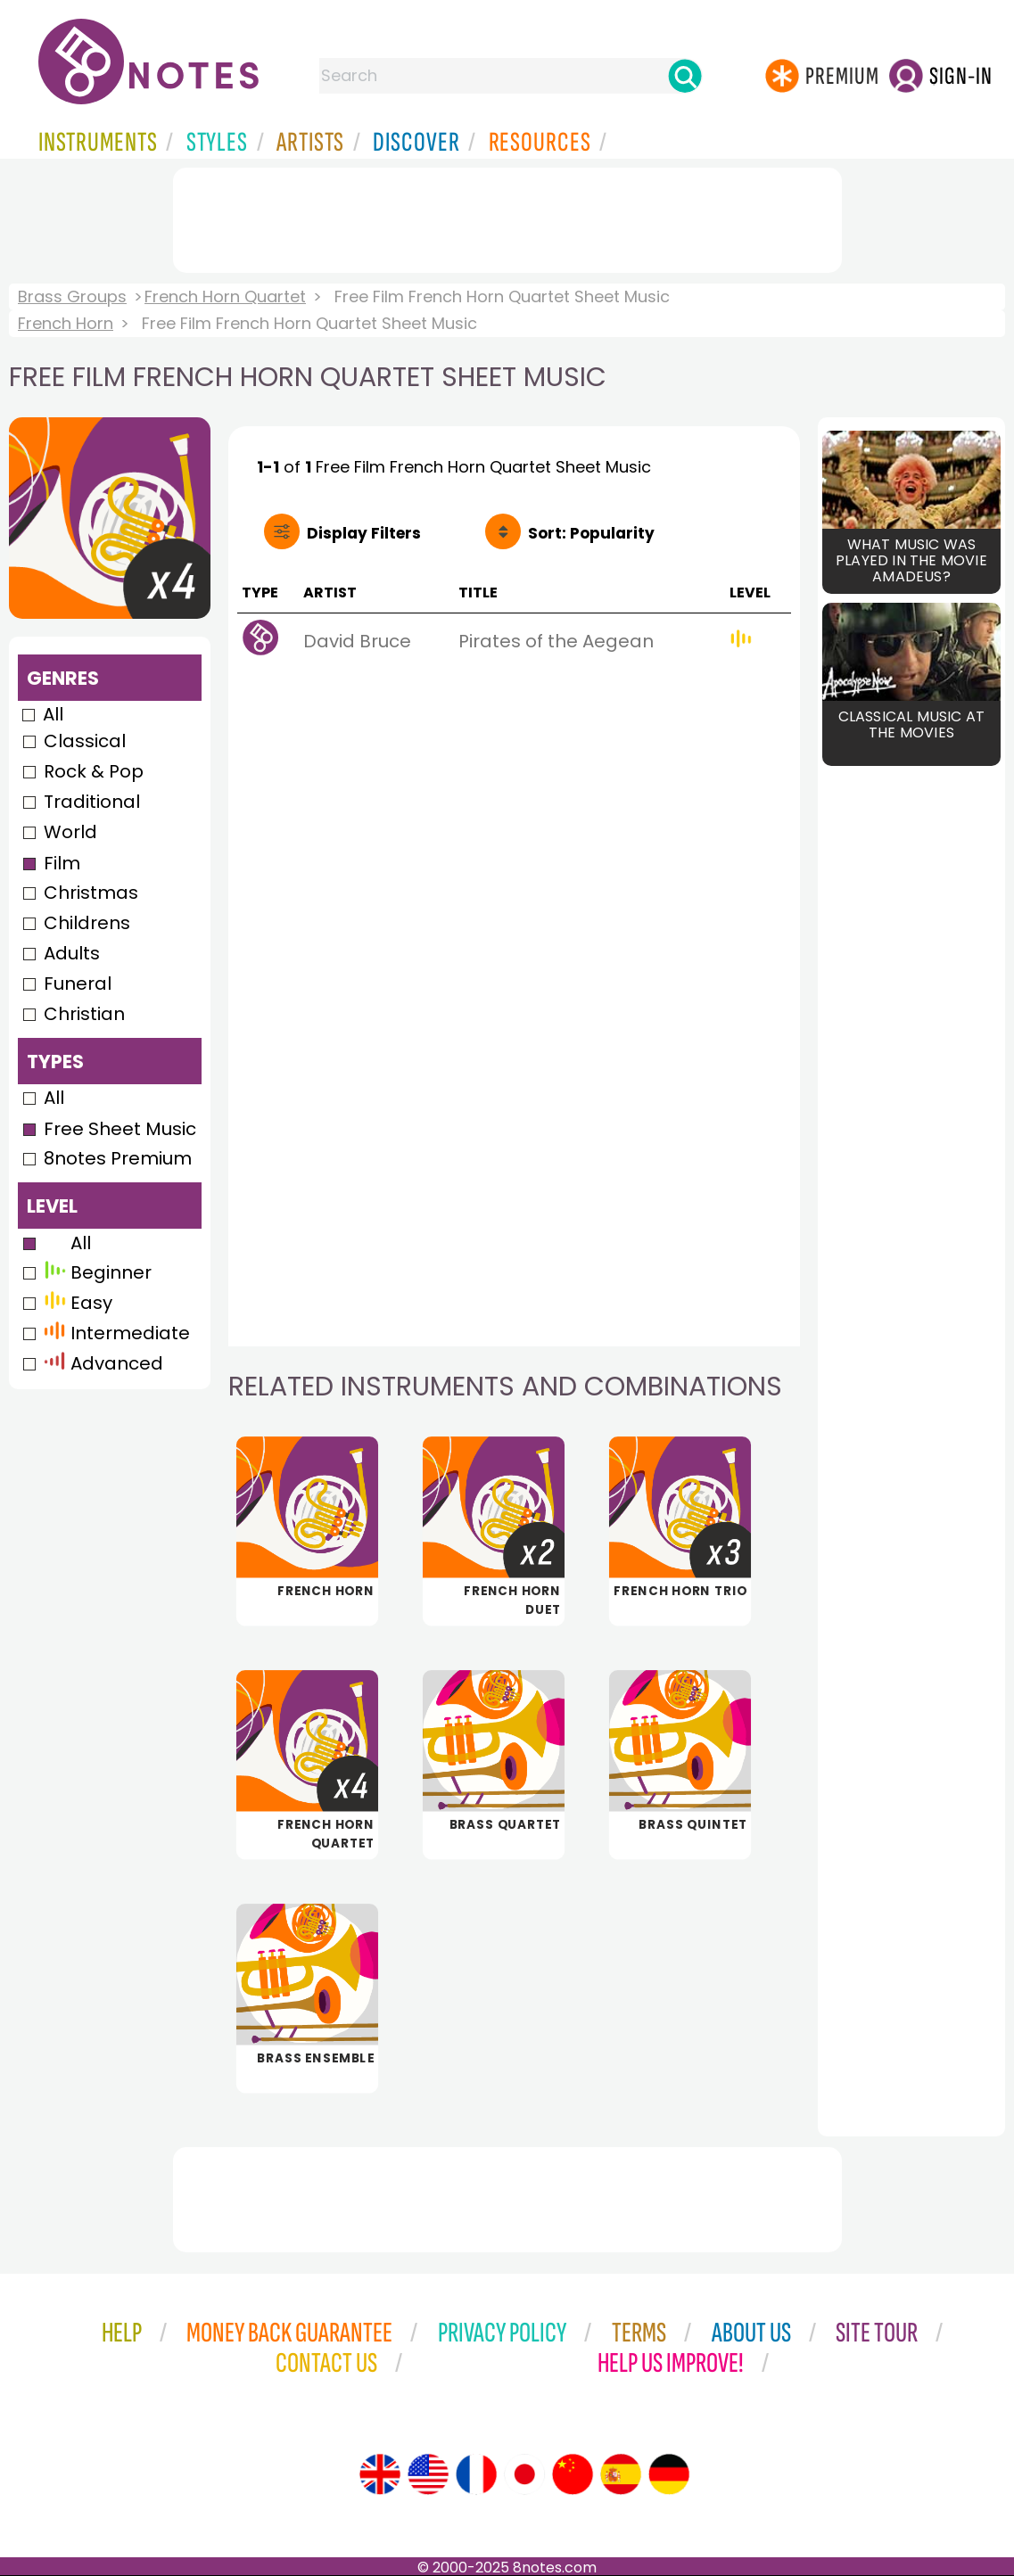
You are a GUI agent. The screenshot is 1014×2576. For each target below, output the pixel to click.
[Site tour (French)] (476, 2474)
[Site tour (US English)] (428, 2474)
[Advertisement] (507, 217)
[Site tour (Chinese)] (572, 2474)
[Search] (685, 76)
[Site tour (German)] (669, 2474)
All (53, 714)
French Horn (65, 323)
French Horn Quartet (225, 296)
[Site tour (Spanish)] (620, 2474)
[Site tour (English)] (380, 2474)
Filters (364, 533)
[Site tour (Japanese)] (524, 2474)
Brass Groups (72, 296)
